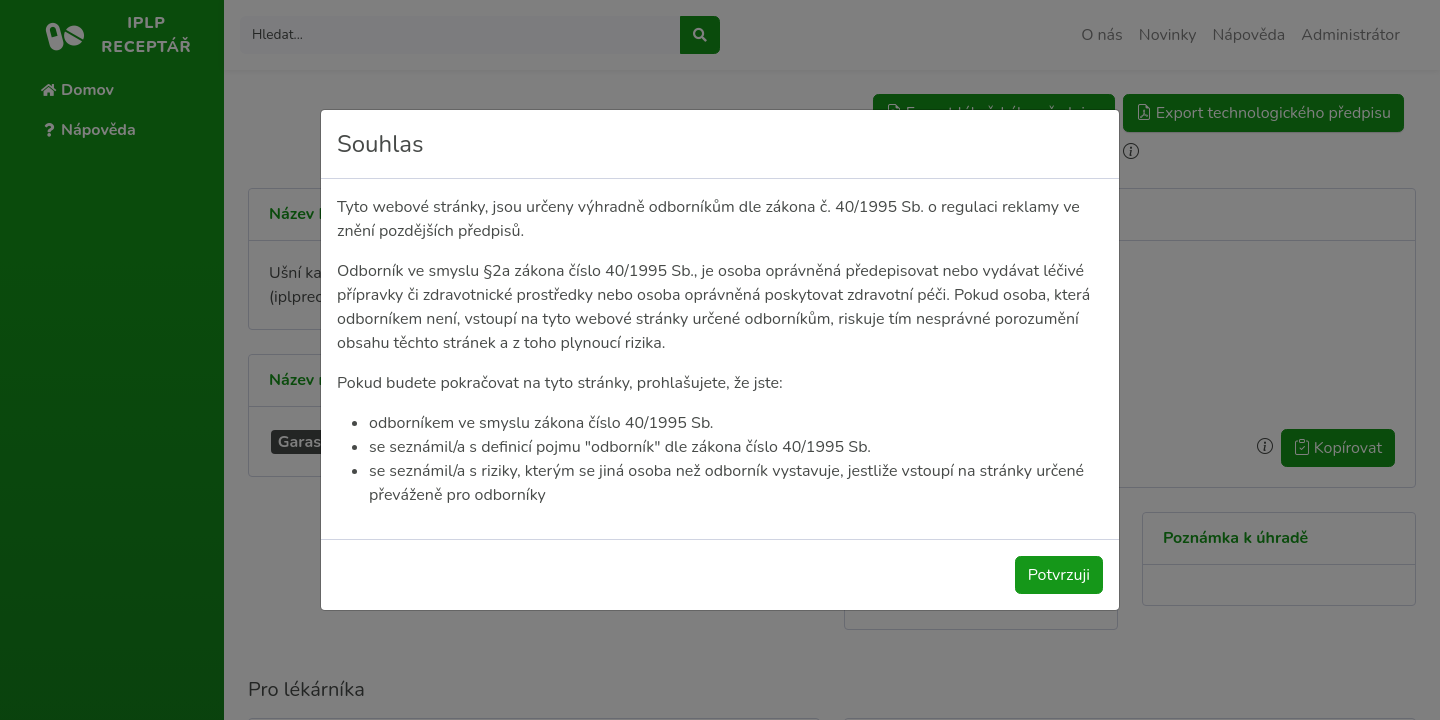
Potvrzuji (1059, 575)
